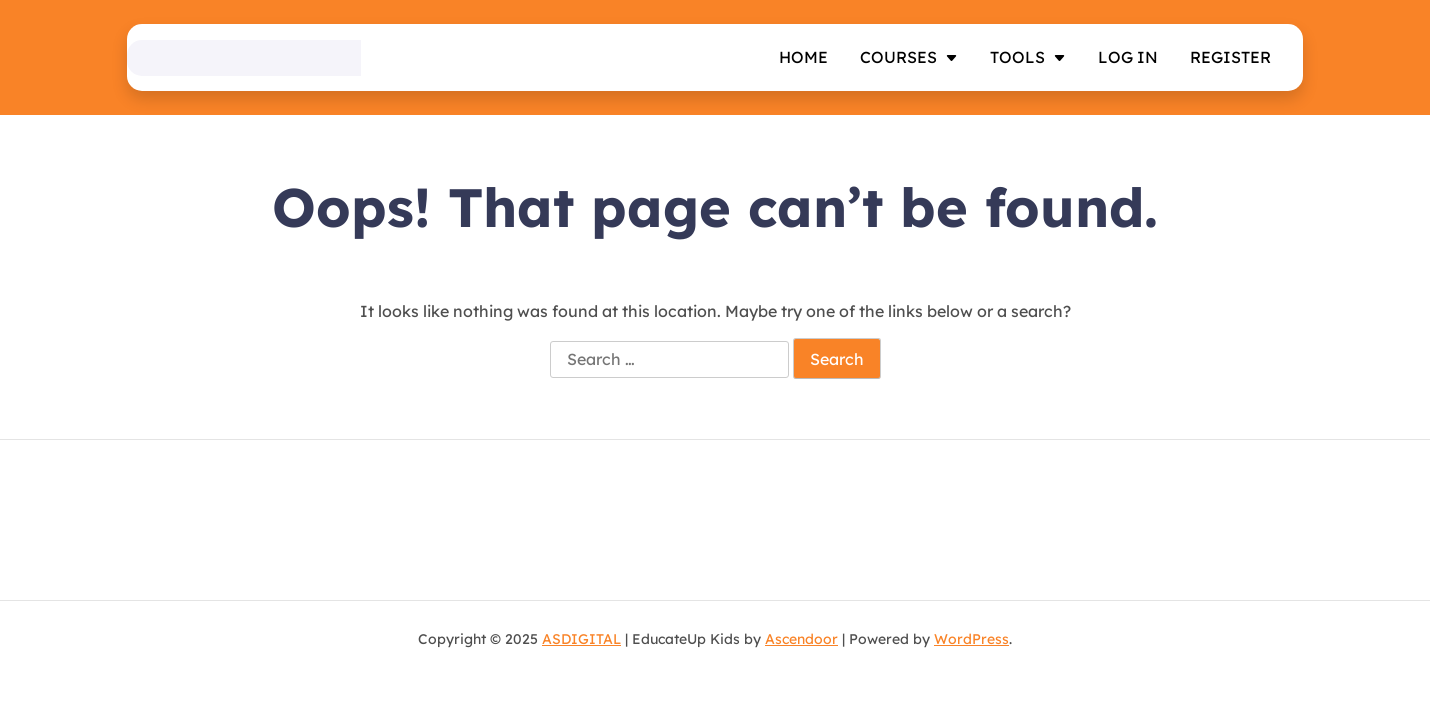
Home (803, 57)
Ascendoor (801, 639)
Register (1230, 57)
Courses (898, 57)
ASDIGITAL (581, 639)
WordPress (971, 639)
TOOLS (1017, 57)
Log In (1128, 57)
